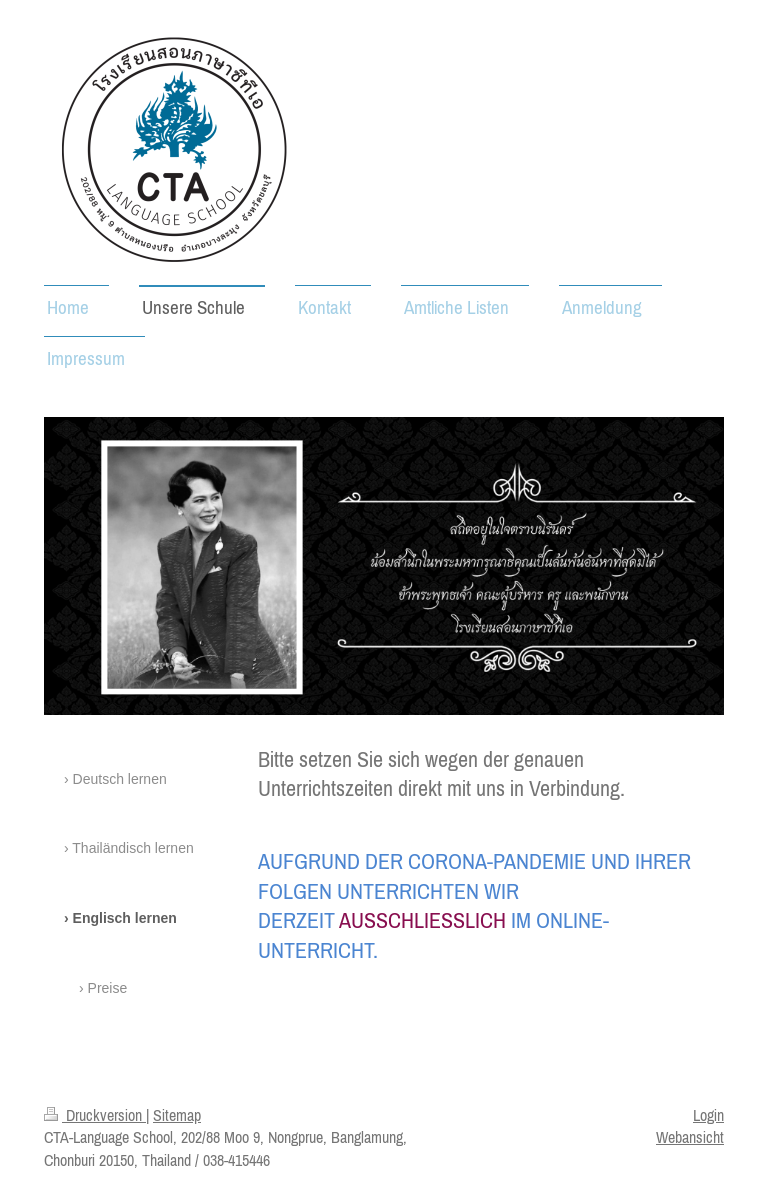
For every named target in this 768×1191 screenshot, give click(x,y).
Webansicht (690, 1137)
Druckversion (95, 1115)
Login (708, 1115)
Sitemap (177, 1115)
